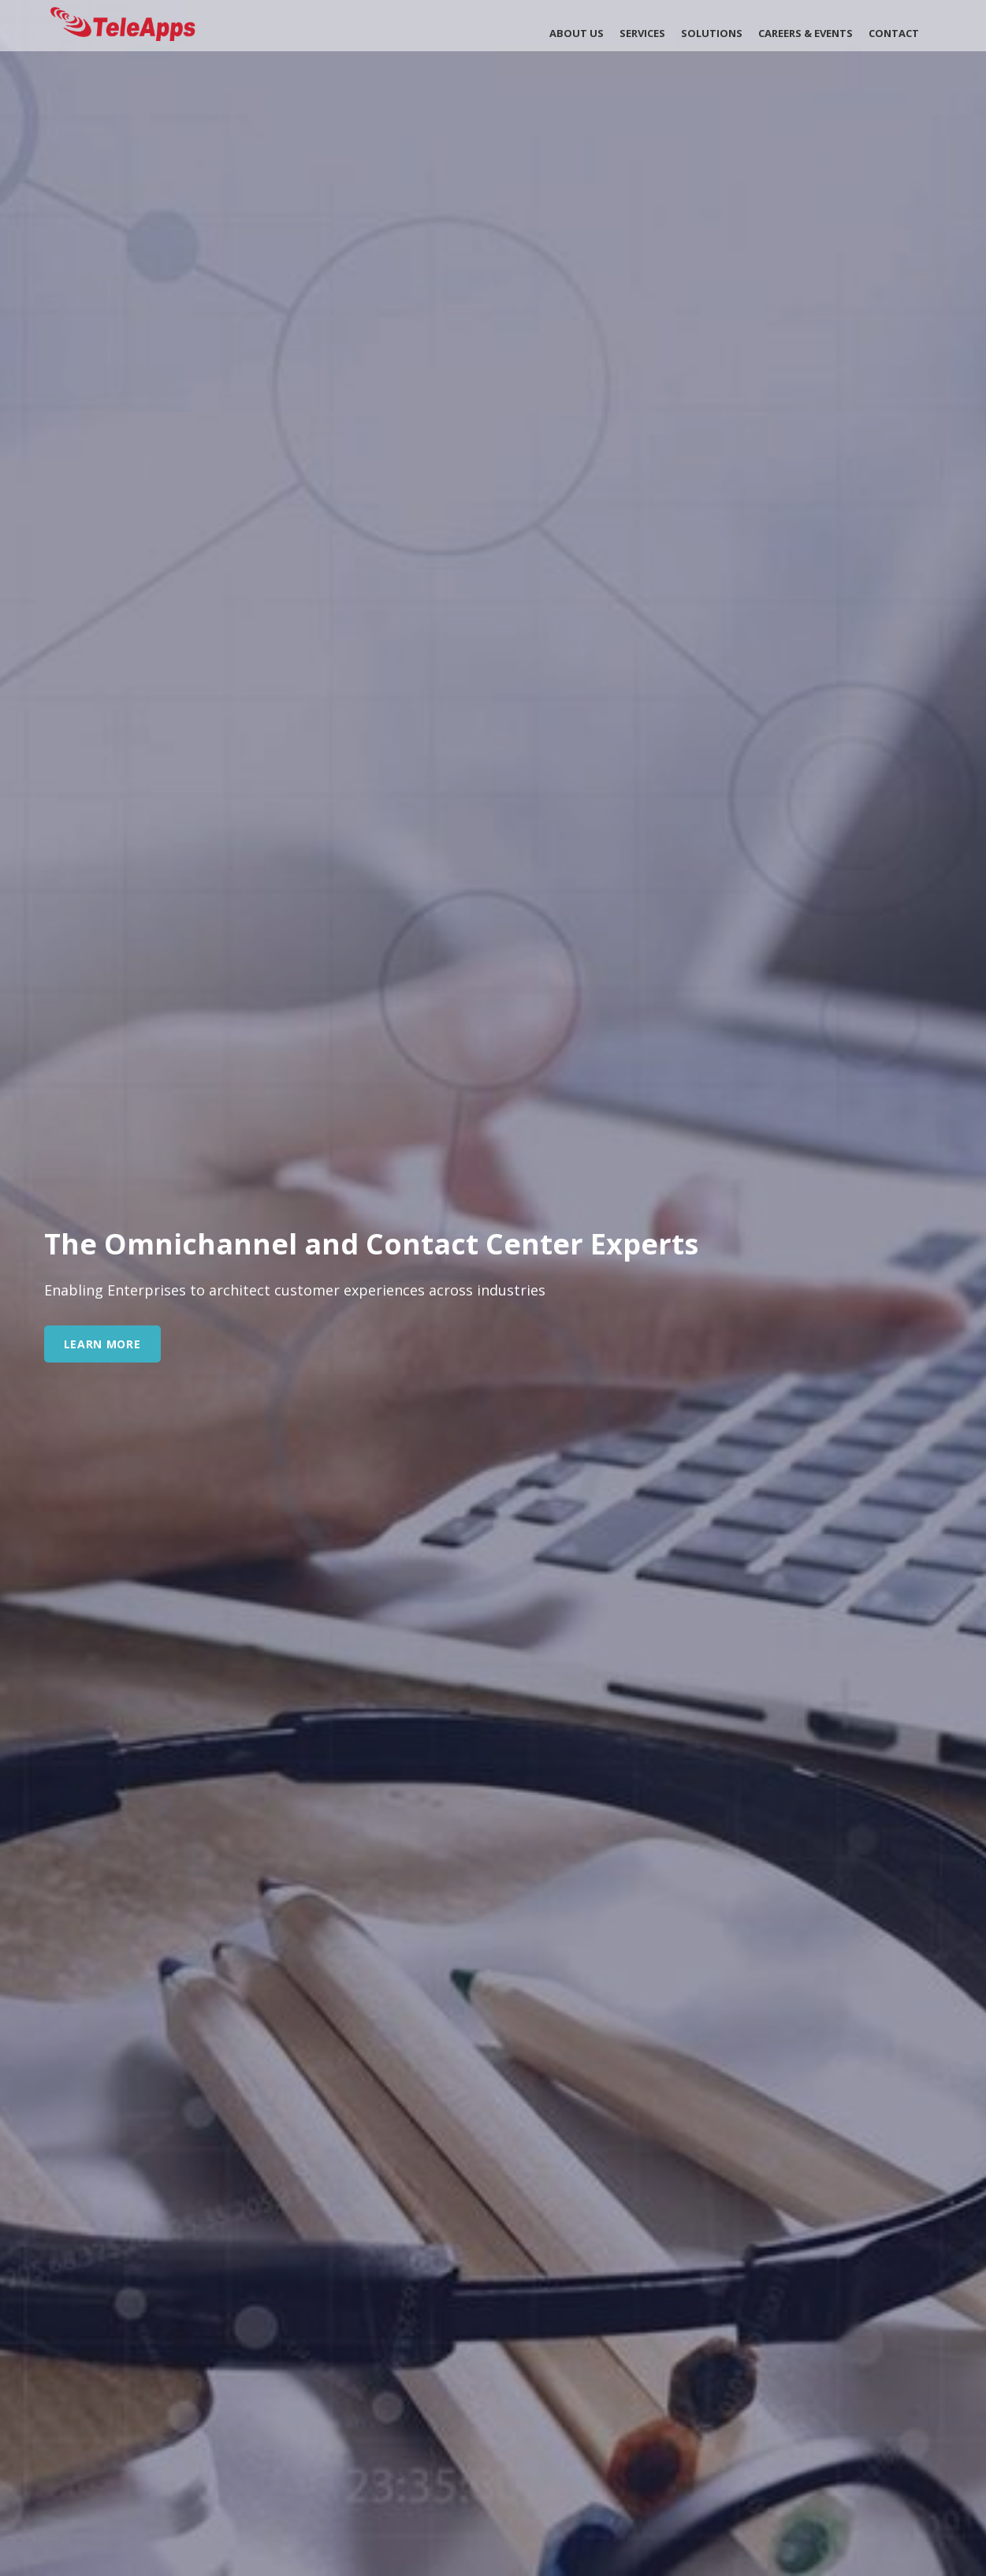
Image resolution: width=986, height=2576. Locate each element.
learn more (102, 1343)
